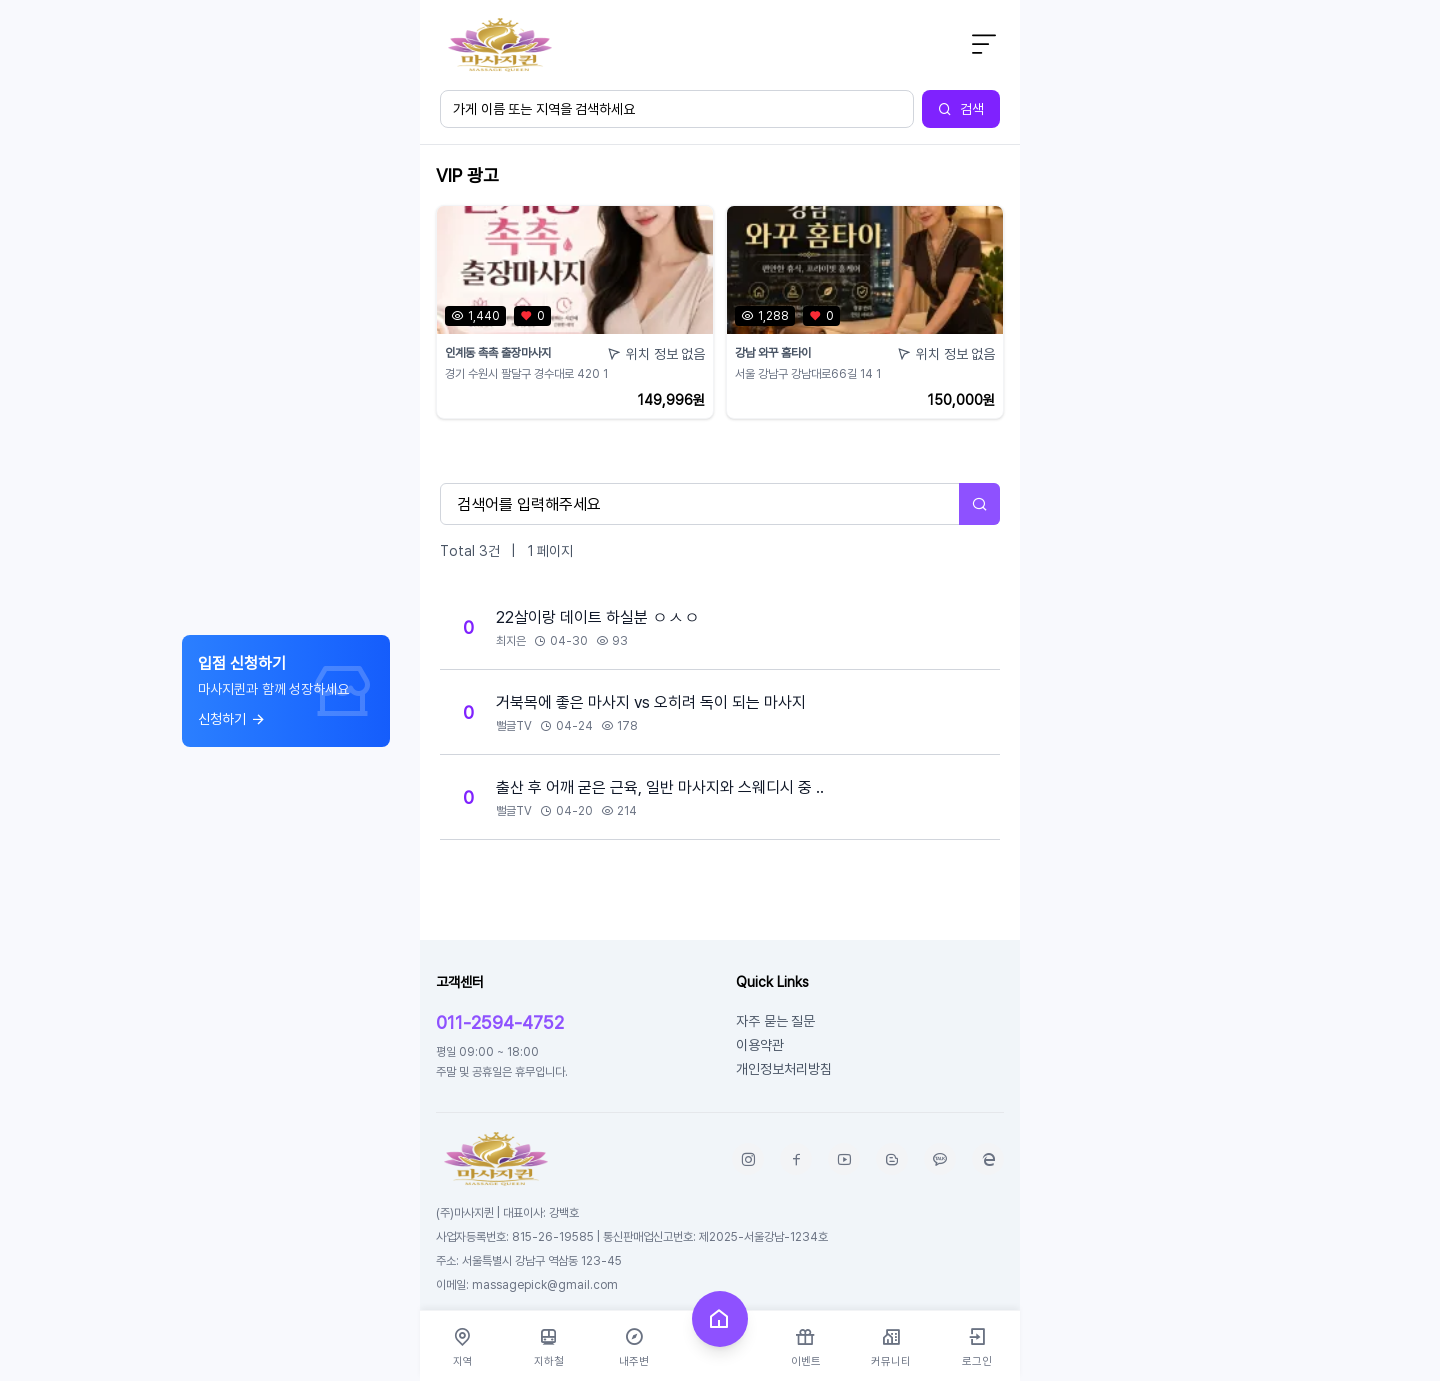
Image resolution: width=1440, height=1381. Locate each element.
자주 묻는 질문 (775, 1020)
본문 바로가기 (420, 0)
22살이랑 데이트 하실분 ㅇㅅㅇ (598, 617)
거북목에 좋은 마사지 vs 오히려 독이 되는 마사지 (651, 702)
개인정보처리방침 (784, 1068)
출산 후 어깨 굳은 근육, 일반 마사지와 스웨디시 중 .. (660, 787)
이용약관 (760, 1044)
